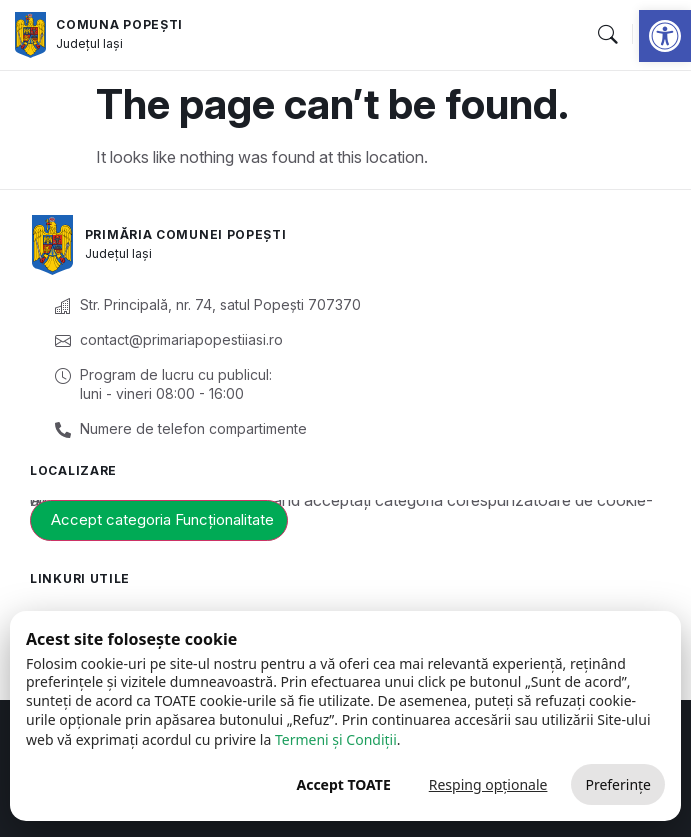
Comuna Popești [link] (119, 24)
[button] (607, 35)
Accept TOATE (343, 784)
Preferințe (618, 784)
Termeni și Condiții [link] (336, 739)
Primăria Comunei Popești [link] (186, 234)
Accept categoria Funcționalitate (162, 519)
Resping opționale (488, 784)
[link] (665, 36)
